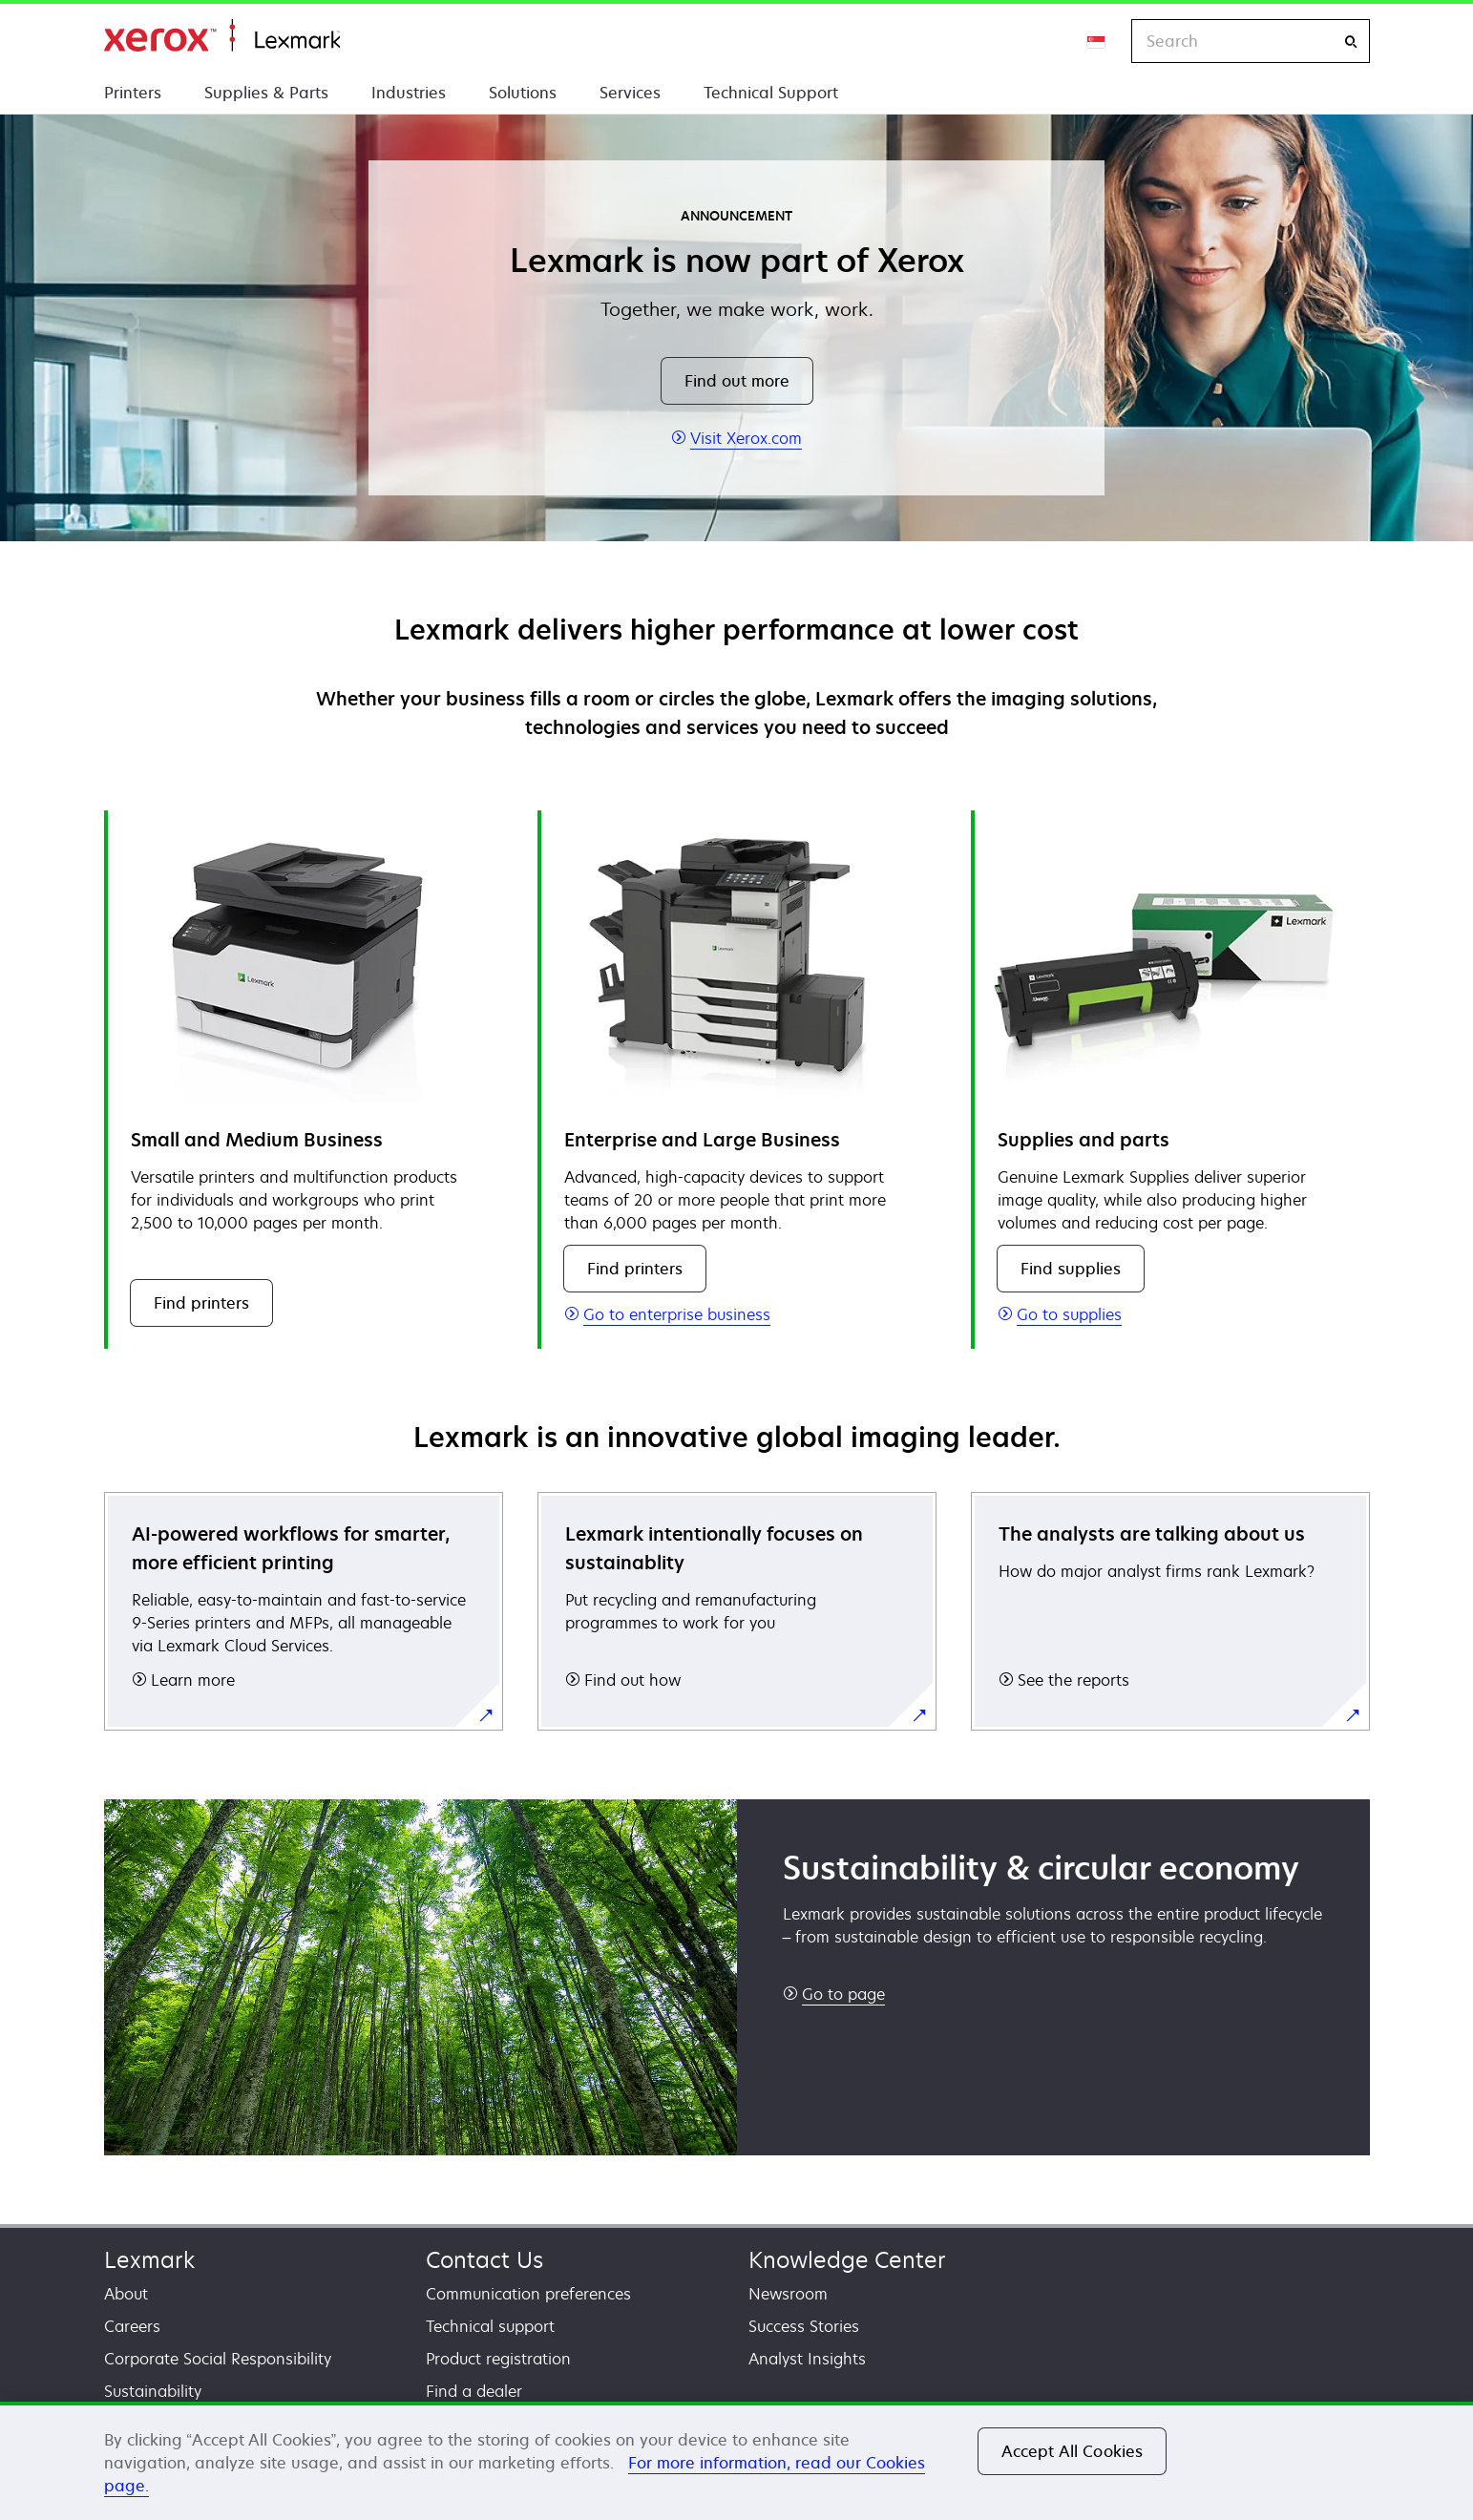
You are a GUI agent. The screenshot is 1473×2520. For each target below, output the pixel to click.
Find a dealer (474, 2391)
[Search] (1351, 41)
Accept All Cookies (1072, 2451)
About (126, 2293)
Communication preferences (528, 2293)
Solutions (523, 92)
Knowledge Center (847, 2260)
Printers (132, 92)
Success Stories (803, 2326)
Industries (408, 92)
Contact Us (484, 2260)
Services (630, 92)
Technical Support (771, 92)
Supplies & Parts (266, 92)
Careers (132, 2326)
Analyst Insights (807, 2358)
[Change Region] (1097, 41)
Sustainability (152, 2391)
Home (222, 35)
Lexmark (149, 2260)
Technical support (490, 2326)
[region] (736, 2461)
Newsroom (788, 2293)
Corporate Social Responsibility (217, 2358)
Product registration (498, 2358)
